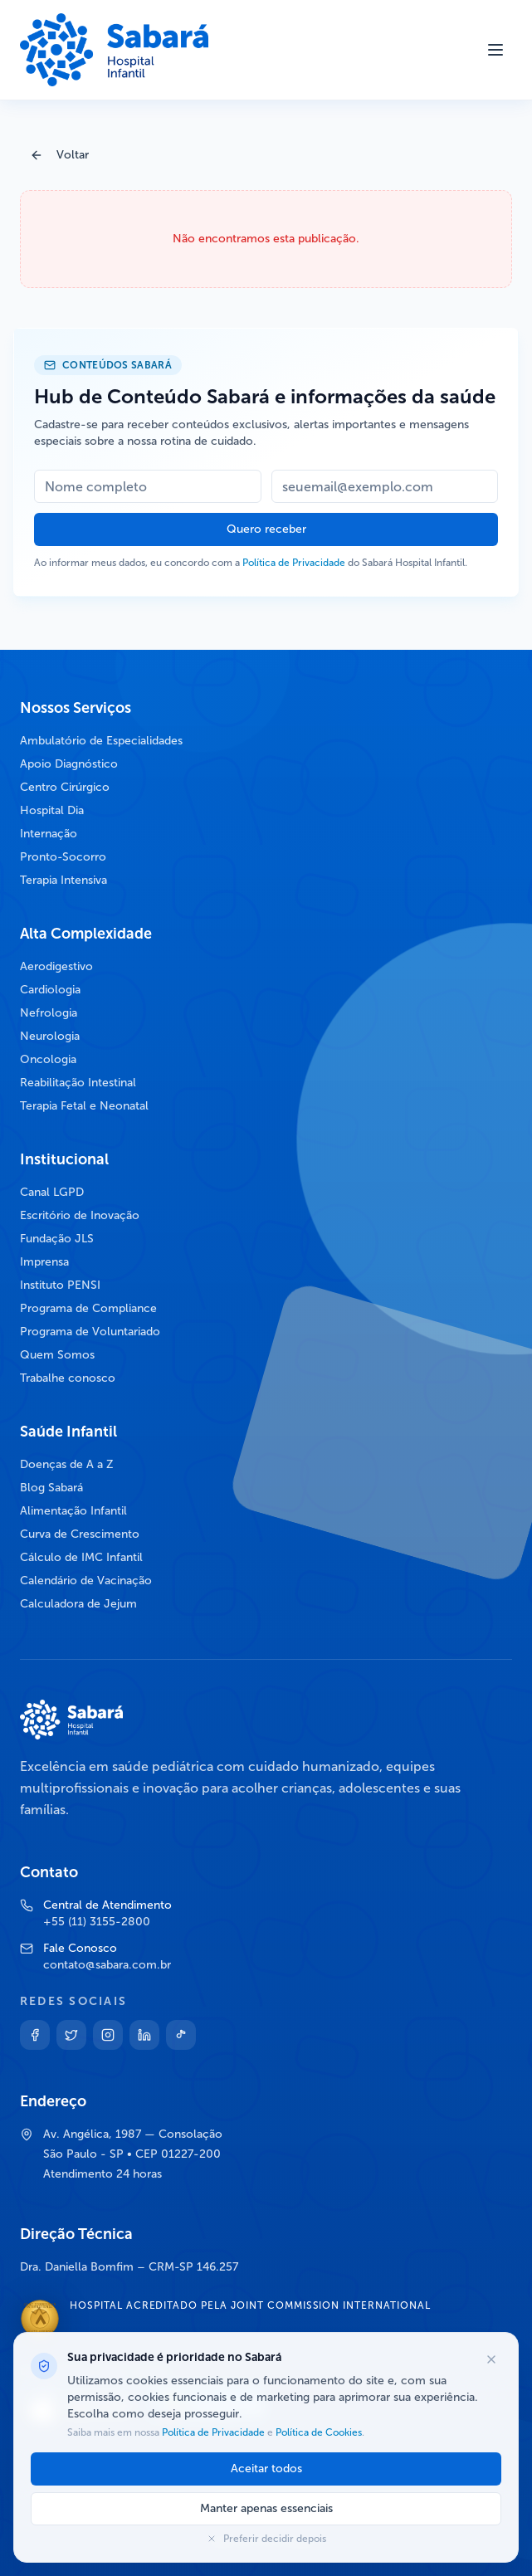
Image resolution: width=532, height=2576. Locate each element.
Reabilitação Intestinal (78, 1083)
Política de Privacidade (293, 562)
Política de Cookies (317, 2432)
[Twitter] (71, 2035)
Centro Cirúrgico (65, 787)
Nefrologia (48, 1013)
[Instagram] (108, 2035)
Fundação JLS (57, 1239)
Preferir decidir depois (266, 2538)
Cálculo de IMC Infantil (81, 1557)
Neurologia (50, 1036)
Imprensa (44, 1262)
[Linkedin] (144, 2035)
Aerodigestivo (56, 966)
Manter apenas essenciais (266, 2508)
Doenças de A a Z (67, 1464)
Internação (48, 834)
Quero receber (266, 529)
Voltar (59, 155)
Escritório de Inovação (79, 1215)
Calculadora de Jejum (78, 1604)
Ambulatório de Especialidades (101, 741)
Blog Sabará (51, 1488)
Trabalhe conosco (67, 1378)
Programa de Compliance (88, 1308)
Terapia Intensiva (63, 880)
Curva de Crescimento (79, 1534)
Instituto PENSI (60, 1285)
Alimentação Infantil (73, 1511)
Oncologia (48, 1059)
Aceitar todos (266, 2468)
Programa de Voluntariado (90, 1332)
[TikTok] (181, 2035)
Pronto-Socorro (63, 857)
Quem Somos (57, 1355)
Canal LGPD (52, 1192)
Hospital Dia (52, 810)
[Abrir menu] (495, 49)
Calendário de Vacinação (86, 1580)
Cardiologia (50, 990)
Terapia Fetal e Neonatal (84, 1106)
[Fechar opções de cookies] (491, 2359)
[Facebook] (35, 2035)
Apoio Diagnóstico (69, 764)
